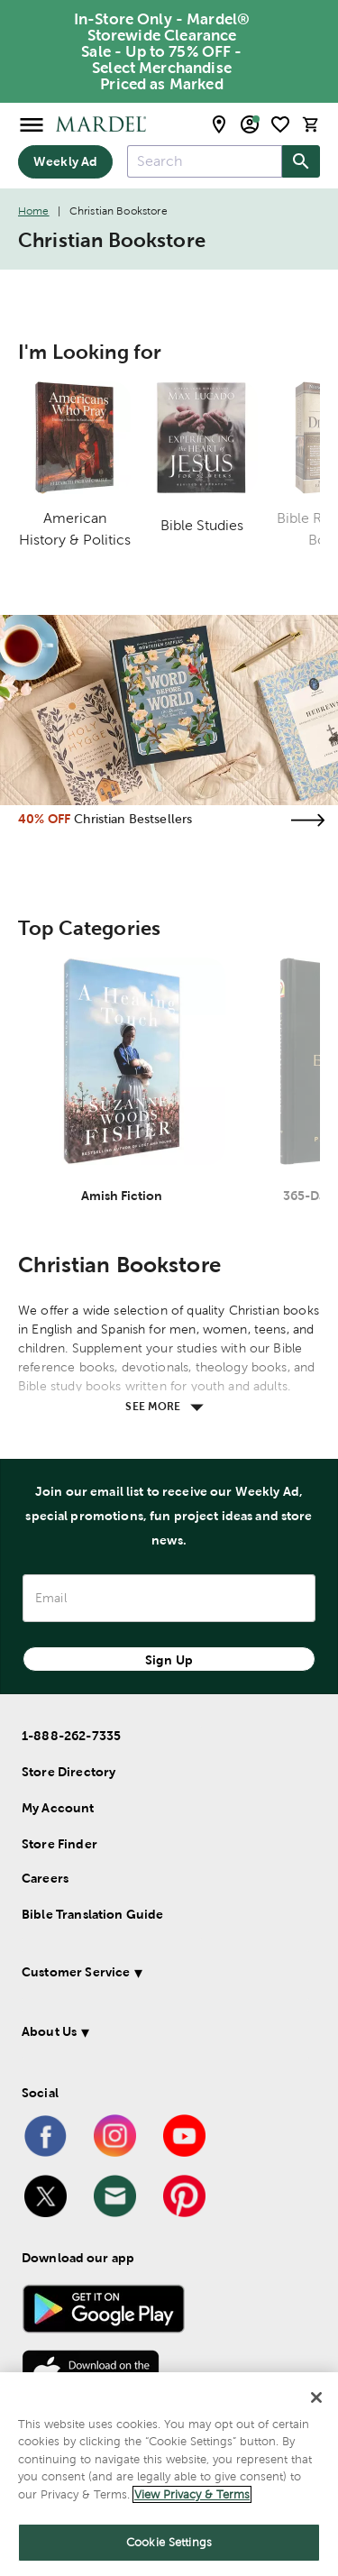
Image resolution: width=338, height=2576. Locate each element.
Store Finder (59, 1844)
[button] (165, 1975)
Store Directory (68, 1772)
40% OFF (44, 818)
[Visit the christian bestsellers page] (307, 820)
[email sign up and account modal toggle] (250, 124)
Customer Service (76, 1972)
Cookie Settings (169, 2542)
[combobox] (204, 161)
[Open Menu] (31, 124)
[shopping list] (280, 124)
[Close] (316, 2397)
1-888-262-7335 (71, 1735)
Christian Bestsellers (133, 818)
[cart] (311, 124)
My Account (58, 1808)
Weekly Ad (65, 161)
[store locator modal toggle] (219, 124)
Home (34, 211)
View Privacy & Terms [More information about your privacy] (192, 2494)
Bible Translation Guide (92, 1914)
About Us (49, 2031)
